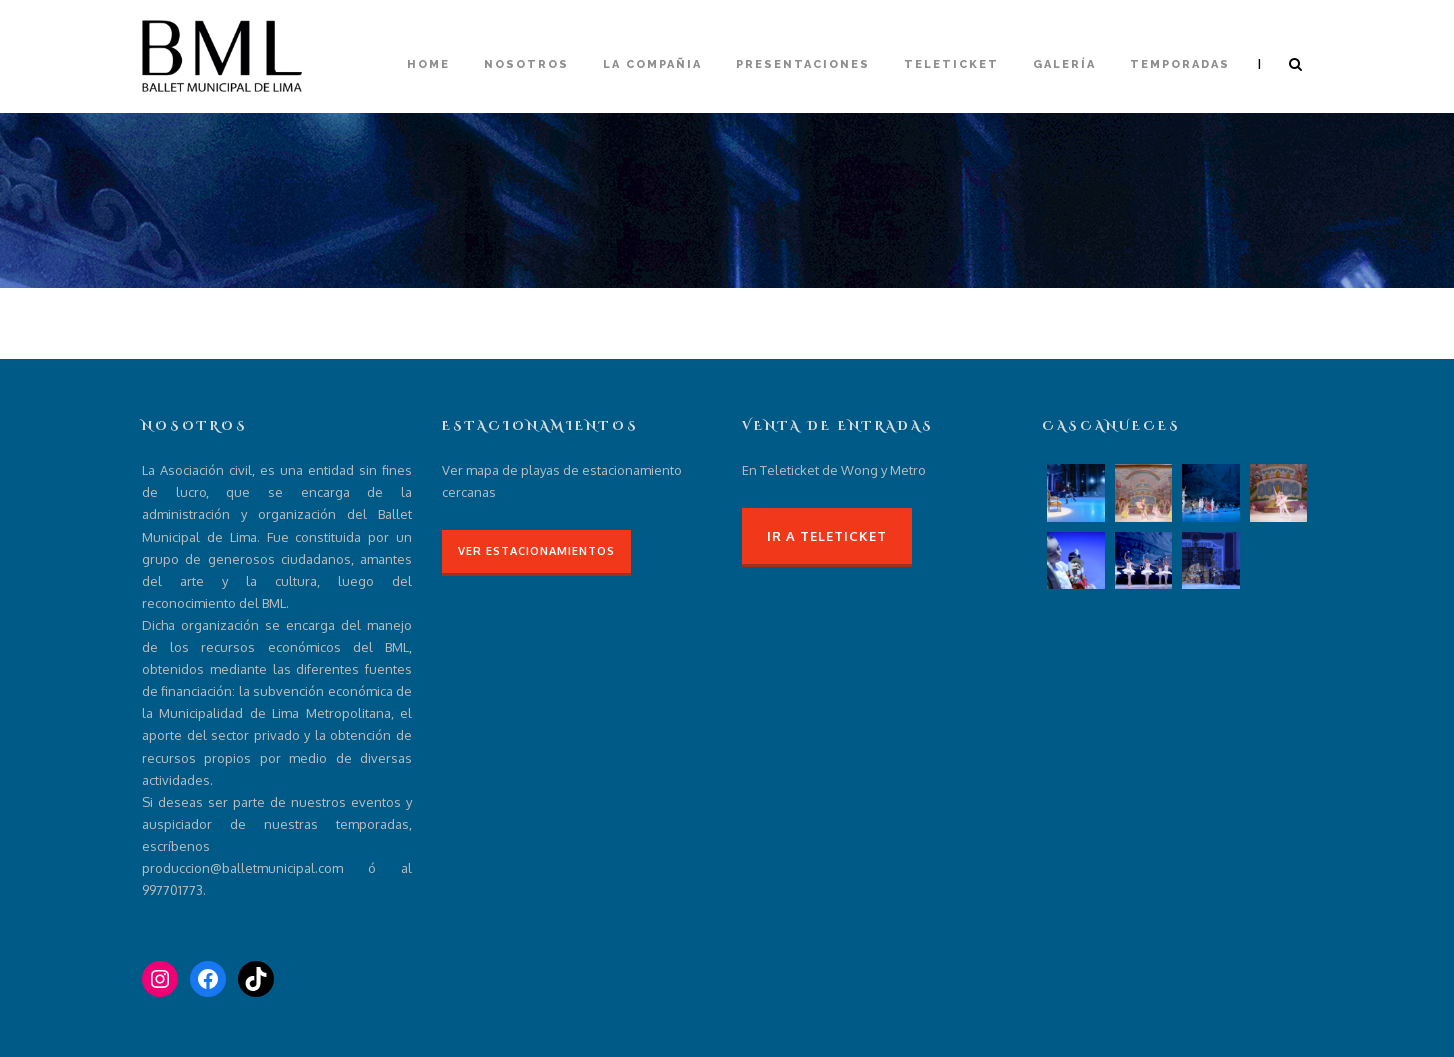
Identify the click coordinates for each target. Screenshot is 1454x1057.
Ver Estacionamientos (536, 551)
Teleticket (951, 64)
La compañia (652, 64)
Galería (1064, 64)
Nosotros (526, 64)
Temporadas (1180, 64)
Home (428, 64)
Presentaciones (803, 64)
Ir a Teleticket (827, 536)
